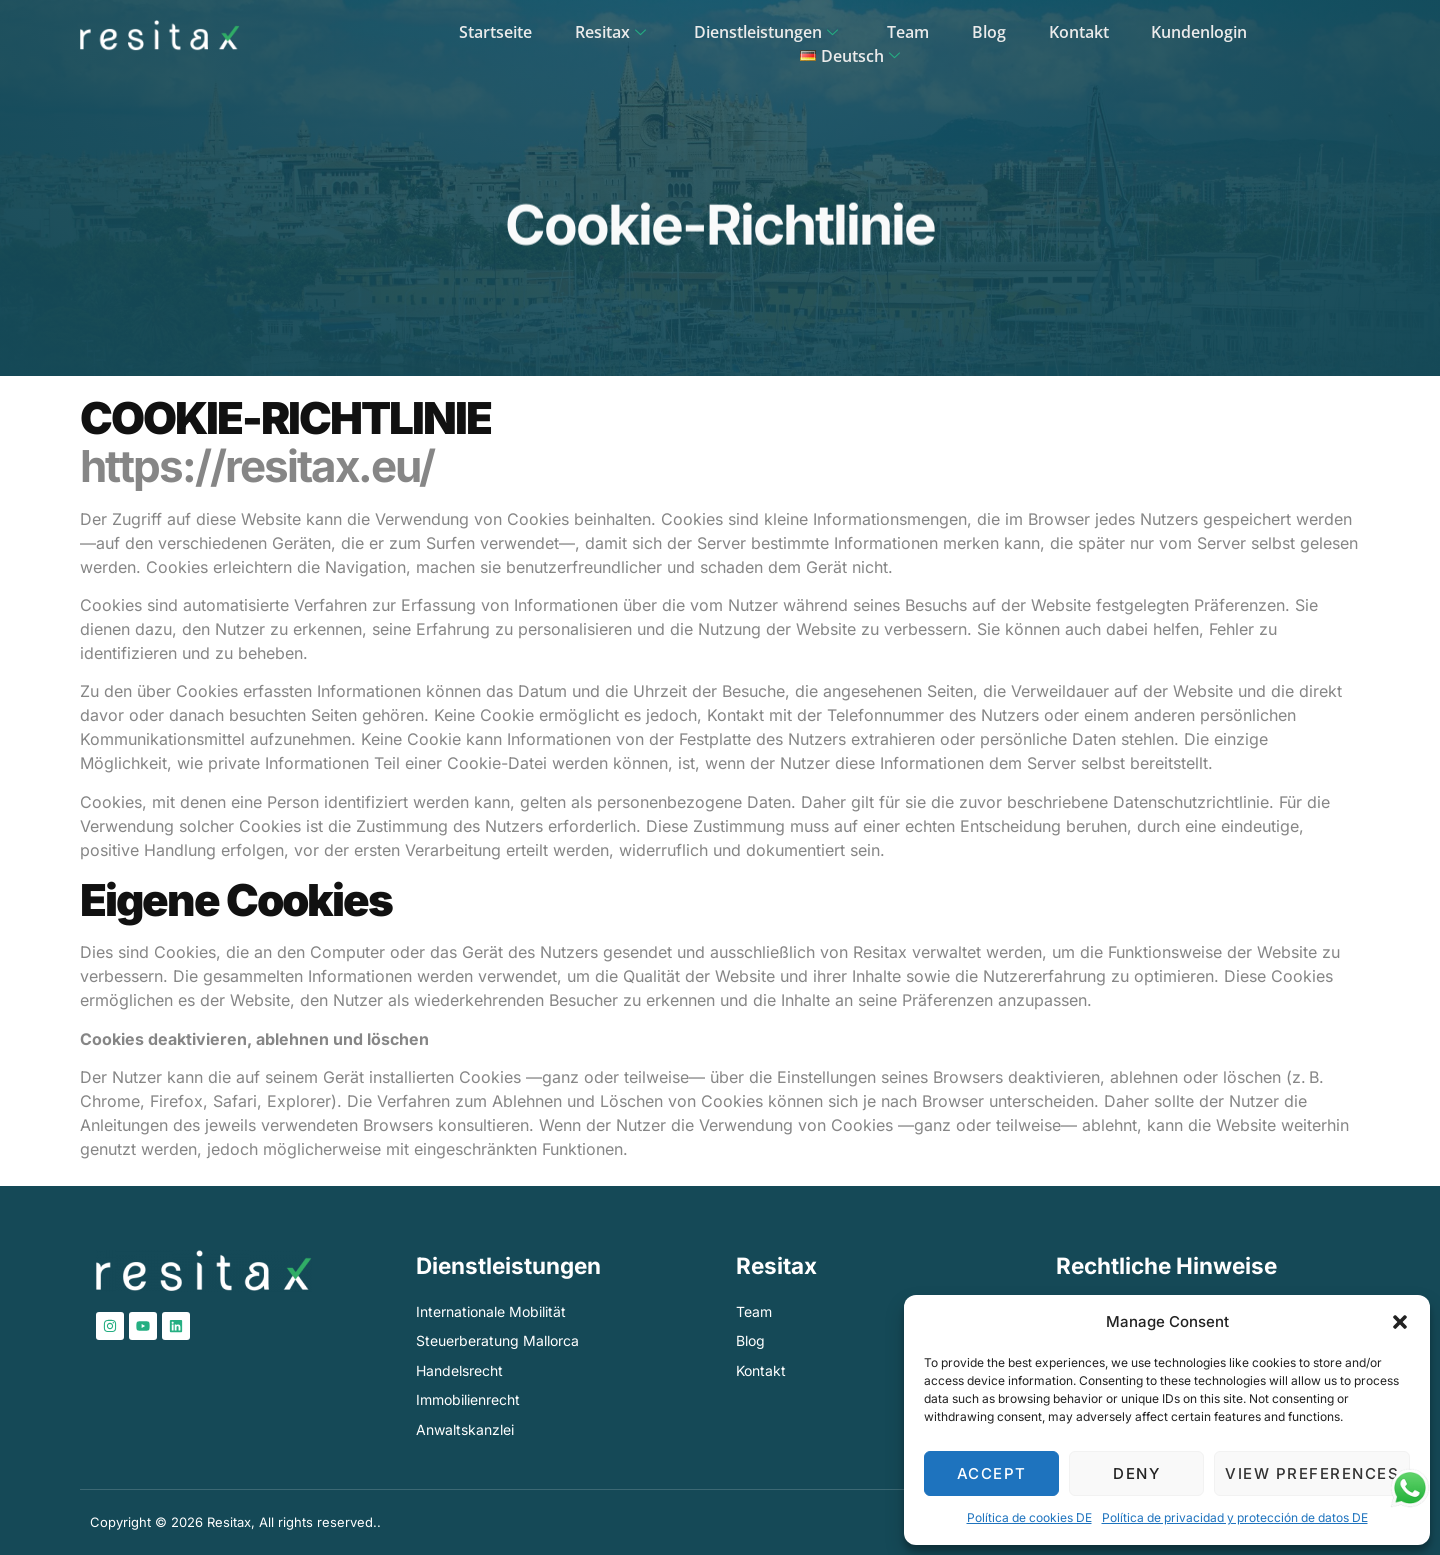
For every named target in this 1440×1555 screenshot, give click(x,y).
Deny (1136, 1473)
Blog (905, 36)
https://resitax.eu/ (257, 466)
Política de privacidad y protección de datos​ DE (1235, 1517)
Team (827, 36)
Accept (992, 1473)
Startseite (422, 36)
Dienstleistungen (690, 36)
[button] (1400, 1322)
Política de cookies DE (1029, 1517)
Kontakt (992, 36)
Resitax (537, 36)
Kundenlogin (1110, 36)
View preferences (1312, 1473)
